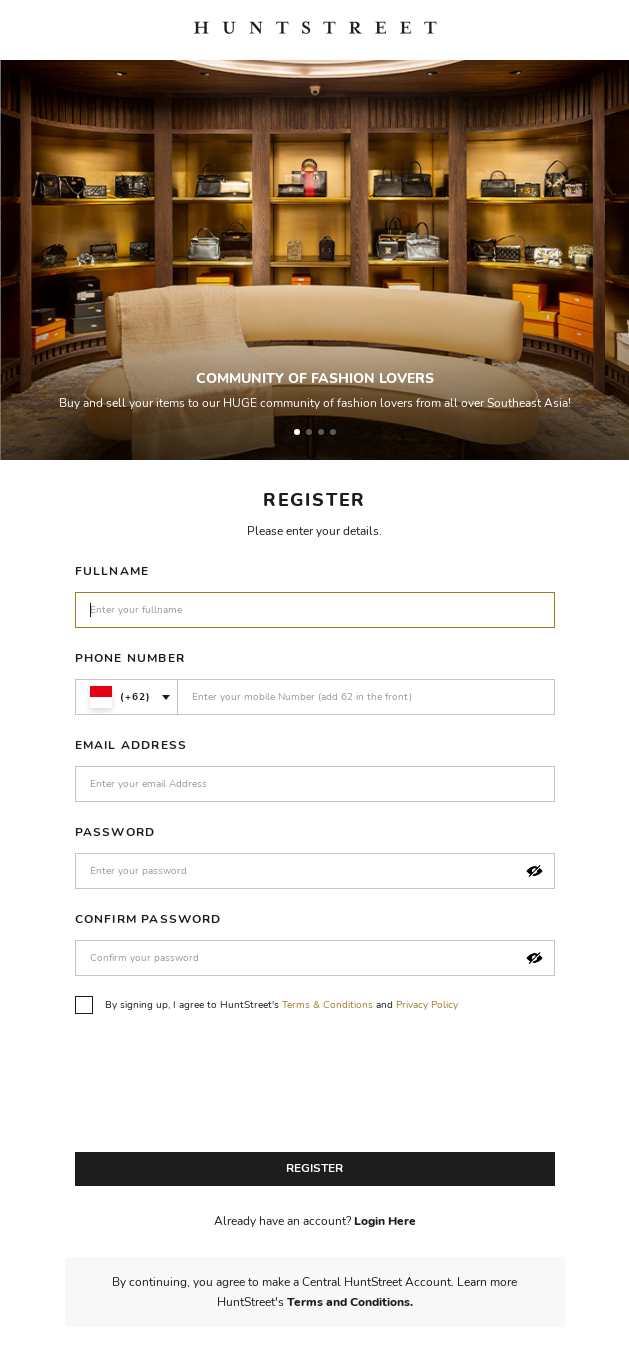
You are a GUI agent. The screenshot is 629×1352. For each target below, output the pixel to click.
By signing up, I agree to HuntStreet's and (266, 1005)
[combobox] (126, 697)
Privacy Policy (427, 1005)
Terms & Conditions (327, 1005)
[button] (534, 871)
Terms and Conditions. (350, 1302)
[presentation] (227, 1088)
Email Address (131, 745)
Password (115, 832)
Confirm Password (148, 919)
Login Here (385, 1221)
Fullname (112, 571)
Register (314, 1168)
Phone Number (130, 658)
